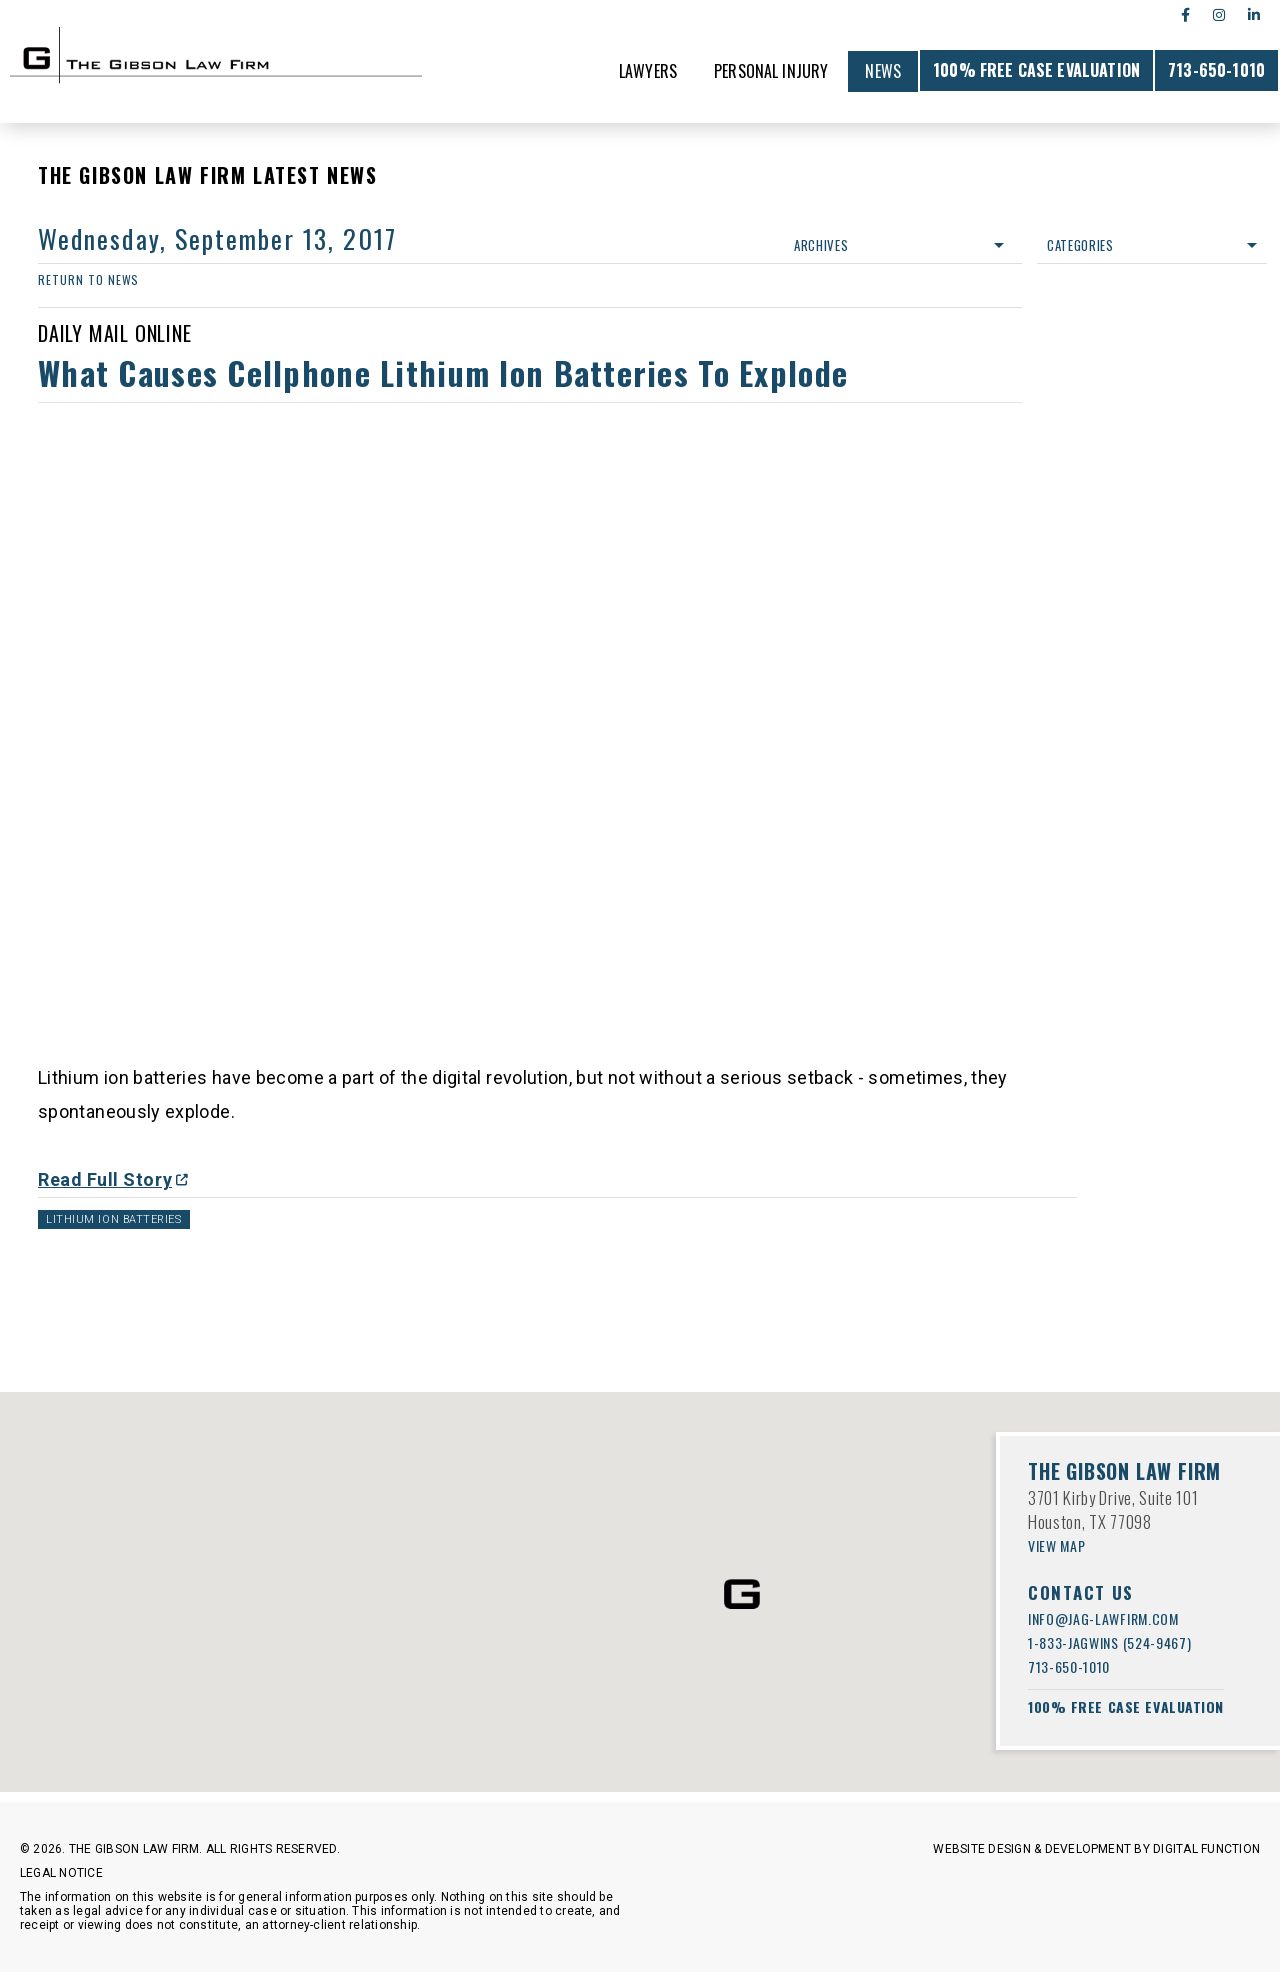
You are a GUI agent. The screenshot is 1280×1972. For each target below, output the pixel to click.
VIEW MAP (1056, 1545)
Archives (899, 245)
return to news (88, 279)
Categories (1152, 245)
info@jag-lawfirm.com (1103, 1618)
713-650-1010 (1216, 70)
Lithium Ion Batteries (114, 1219)
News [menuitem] (883, 71)
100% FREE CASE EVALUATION (1036, 70)
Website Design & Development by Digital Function (1096, 1849)
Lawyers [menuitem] (648, 71)
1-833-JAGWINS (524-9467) (1109, 1642)
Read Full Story (105, 1179)
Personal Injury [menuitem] (771, 71)
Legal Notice (61, 1873)
